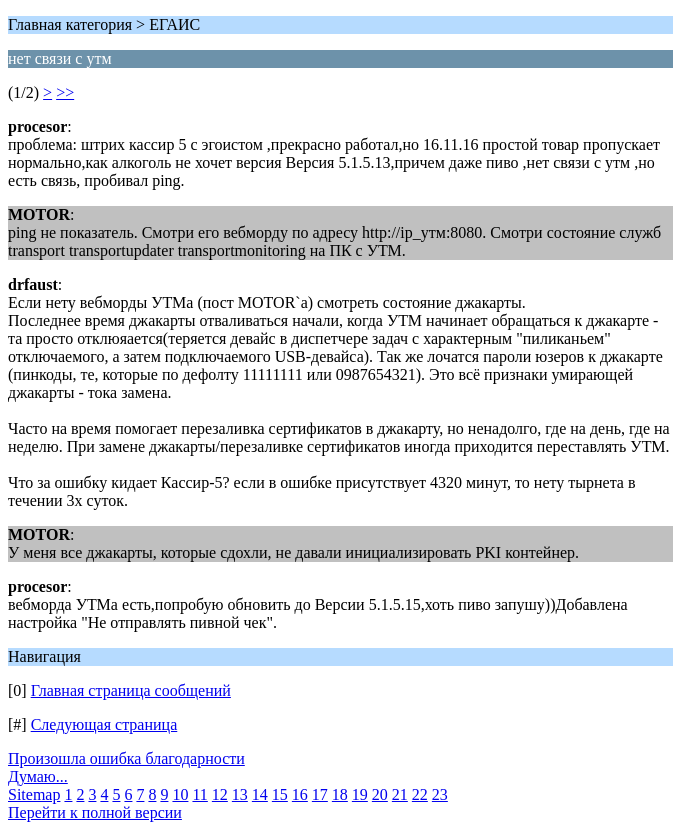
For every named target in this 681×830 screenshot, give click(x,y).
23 (440, 794)
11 (199, 794)
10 (180, 794)
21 (400, 794)
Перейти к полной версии (95, 812)
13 (240, 794)
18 (340, 794)
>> (65, 92)
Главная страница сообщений (131, 690)
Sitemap (34, 794)
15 (280, 794)
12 (220, 794)
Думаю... (38, 776)
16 (300, 794)
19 (360, 794)
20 (380, 794)
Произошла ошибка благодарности (126, 758)
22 (420, 794)
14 (260, 794)
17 (320, 794)
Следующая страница (104, 724)
